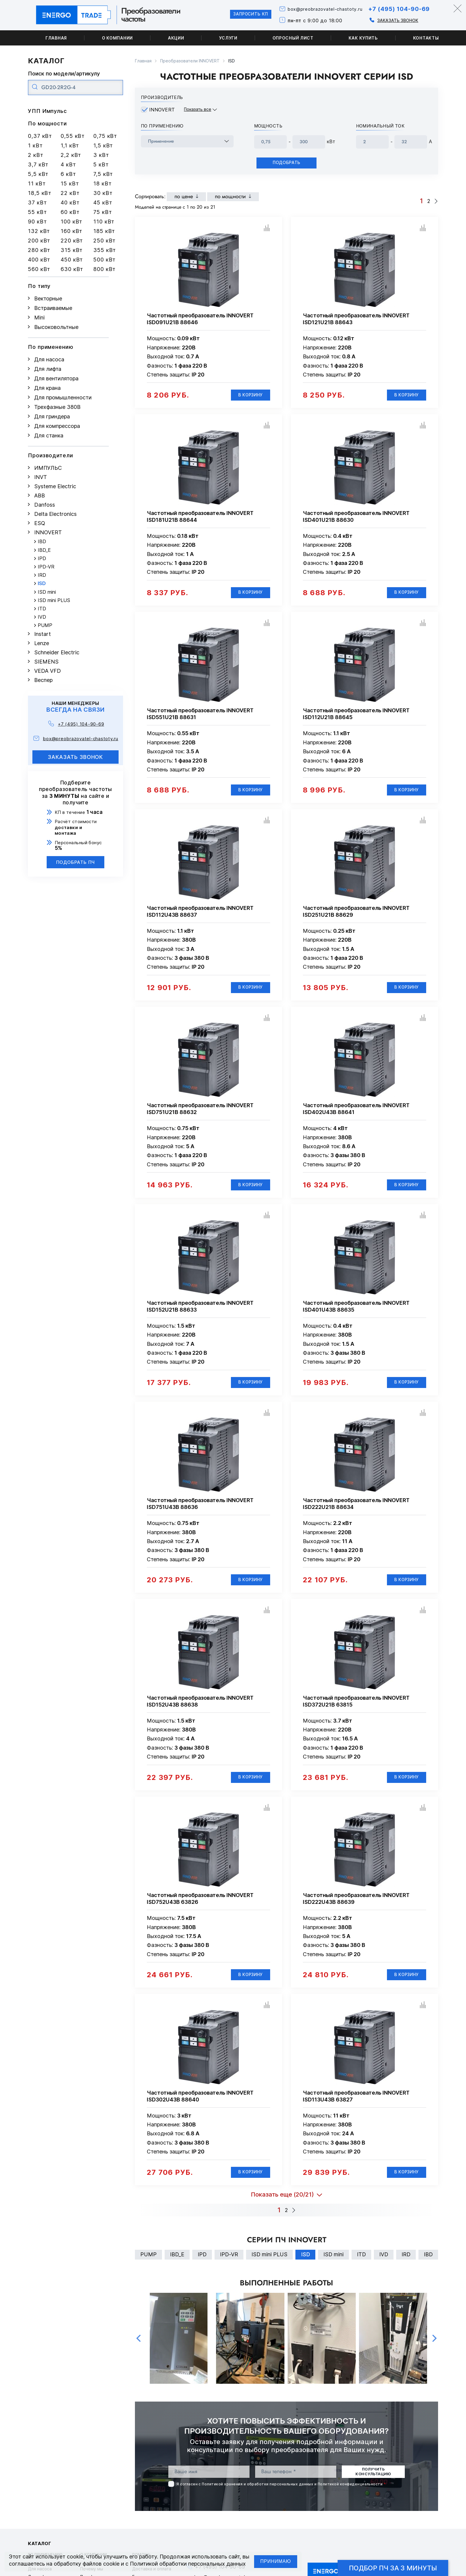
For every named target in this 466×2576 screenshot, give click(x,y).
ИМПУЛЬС (48, 468)
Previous (138, 2353)
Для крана (47, 388)
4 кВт (68, 164)
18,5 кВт (39, 193)
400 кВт (39, 259)
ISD (42, 583)
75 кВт (102, 212)
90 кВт (37, 221)
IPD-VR (46, 567)
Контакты (426, 37)
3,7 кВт (38, 164)
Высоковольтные (56, 327)
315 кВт (72, 250)
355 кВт (104, 250)
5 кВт (101, 164)
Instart (42, 634)
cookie (75, 2556)
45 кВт (102, 202)
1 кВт (35, 145)
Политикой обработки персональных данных (188, 2564)
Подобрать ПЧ (75, 862)
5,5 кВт (38, 174)
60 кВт (70, 212)
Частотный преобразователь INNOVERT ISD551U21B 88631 (200, 717)
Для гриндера (52, 416)
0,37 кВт (40, 136)
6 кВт (68, 174)
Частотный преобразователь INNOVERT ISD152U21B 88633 (200, 1314)
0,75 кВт (105, 136)
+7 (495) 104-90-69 (397, 8)
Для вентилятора (56, 378)
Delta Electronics (55, 514)
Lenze (41, 643)
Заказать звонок (392, 20)
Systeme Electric (55, 486)
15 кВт (70, 183)
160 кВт (71, 231)
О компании (117, 37)
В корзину (248, 397)
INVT (40, 477)
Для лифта (47, 369)
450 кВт (72, 259)
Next (434, 2353)
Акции (176, 37)
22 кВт (70, 193)
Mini (39, 317)
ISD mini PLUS (54, 600)
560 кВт (39, 269)
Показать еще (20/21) (282, 2208)
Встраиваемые (53, 308)
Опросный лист (293, 37)
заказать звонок (75, 757)
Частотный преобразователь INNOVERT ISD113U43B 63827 (356, 2109)
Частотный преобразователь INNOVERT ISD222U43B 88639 (356, 1910)
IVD (42, 617)
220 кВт (72, 240)
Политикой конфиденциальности (350, 2499)
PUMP (45, 625)
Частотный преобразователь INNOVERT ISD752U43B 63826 (200, 1910)
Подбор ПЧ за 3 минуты (393, 2568)
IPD (42, 558)
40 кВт (70, 202)
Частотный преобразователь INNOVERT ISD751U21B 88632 (200, 1115)
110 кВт (103, 221)
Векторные (48, 298)
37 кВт (37, 202)
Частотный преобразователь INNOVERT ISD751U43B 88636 (200, 1512)
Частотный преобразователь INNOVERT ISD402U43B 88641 (356, 1115)
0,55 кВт (73, 136)
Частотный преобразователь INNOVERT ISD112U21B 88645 (356, 717)
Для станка (48, 435)
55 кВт (37, 212)
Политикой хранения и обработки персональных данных (257, 2499)
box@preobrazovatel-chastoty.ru (316, 9)
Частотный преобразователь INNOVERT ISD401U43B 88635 (356, 1314)
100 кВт (71, 221)
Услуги (228, 37)
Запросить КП (236, 15)
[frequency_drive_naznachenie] (187, 141)
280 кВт (39, 250)
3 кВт (101, 155)
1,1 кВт (70, 145)
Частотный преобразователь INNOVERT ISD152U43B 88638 (200, 1711)
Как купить (363, 37)
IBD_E (44, 550)
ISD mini (47, 592)
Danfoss (44, 505)
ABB (39, 495)
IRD (42, 575)
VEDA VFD (47, 671)
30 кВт (102, 193)
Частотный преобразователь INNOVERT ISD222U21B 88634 (356, 1512)
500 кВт (104, 259)
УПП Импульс (47, 111)
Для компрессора (57, 426)
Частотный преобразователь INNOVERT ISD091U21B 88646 (200, 320)
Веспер (43, 680)
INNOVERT (48, 532)
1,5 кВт (103, 145)
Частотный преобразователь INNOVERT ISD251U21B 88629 (356, 916)
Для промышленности (63, 397)
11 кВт (36, 183)
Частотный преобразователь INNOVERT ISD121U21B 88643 (356, 320)
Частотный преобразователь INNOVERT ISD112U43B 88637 (200, 916)
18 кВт (102, 183)
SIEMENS (46, 661)
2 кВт (35, 155)
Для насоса (49, 359)
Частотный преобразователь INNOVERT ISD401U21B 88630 (356, 518)
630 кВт (72, 269)
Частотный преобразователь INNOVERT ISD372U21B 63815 (356, 1711)
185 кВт (104, 231)
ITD (42, 609)
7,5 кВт (103, 174)
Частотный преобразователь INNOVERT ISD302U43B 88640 (200, 2109)
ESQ (39, 523)
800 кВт (104, 269)
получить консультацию (373, 2487)
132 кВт (39, 231)
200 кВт (39, 240)
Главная (56, 37)
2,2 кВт (71, 155)
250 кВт (104, 240)
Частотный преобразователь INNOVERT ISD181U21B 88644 (200, 518)
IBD (42, 541)
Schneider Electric (56, 652)
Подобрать (286, 163)
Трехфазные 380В (57, 407)
